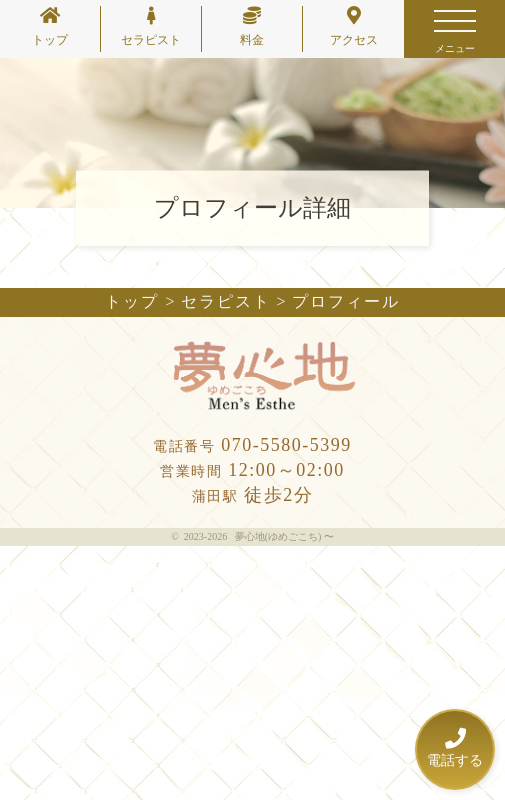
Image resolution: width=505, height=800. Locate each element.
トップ (50, 26)
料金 (252, 26)
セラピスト (151, 26)
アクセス (354, 26)
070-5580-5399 (252, 445)
